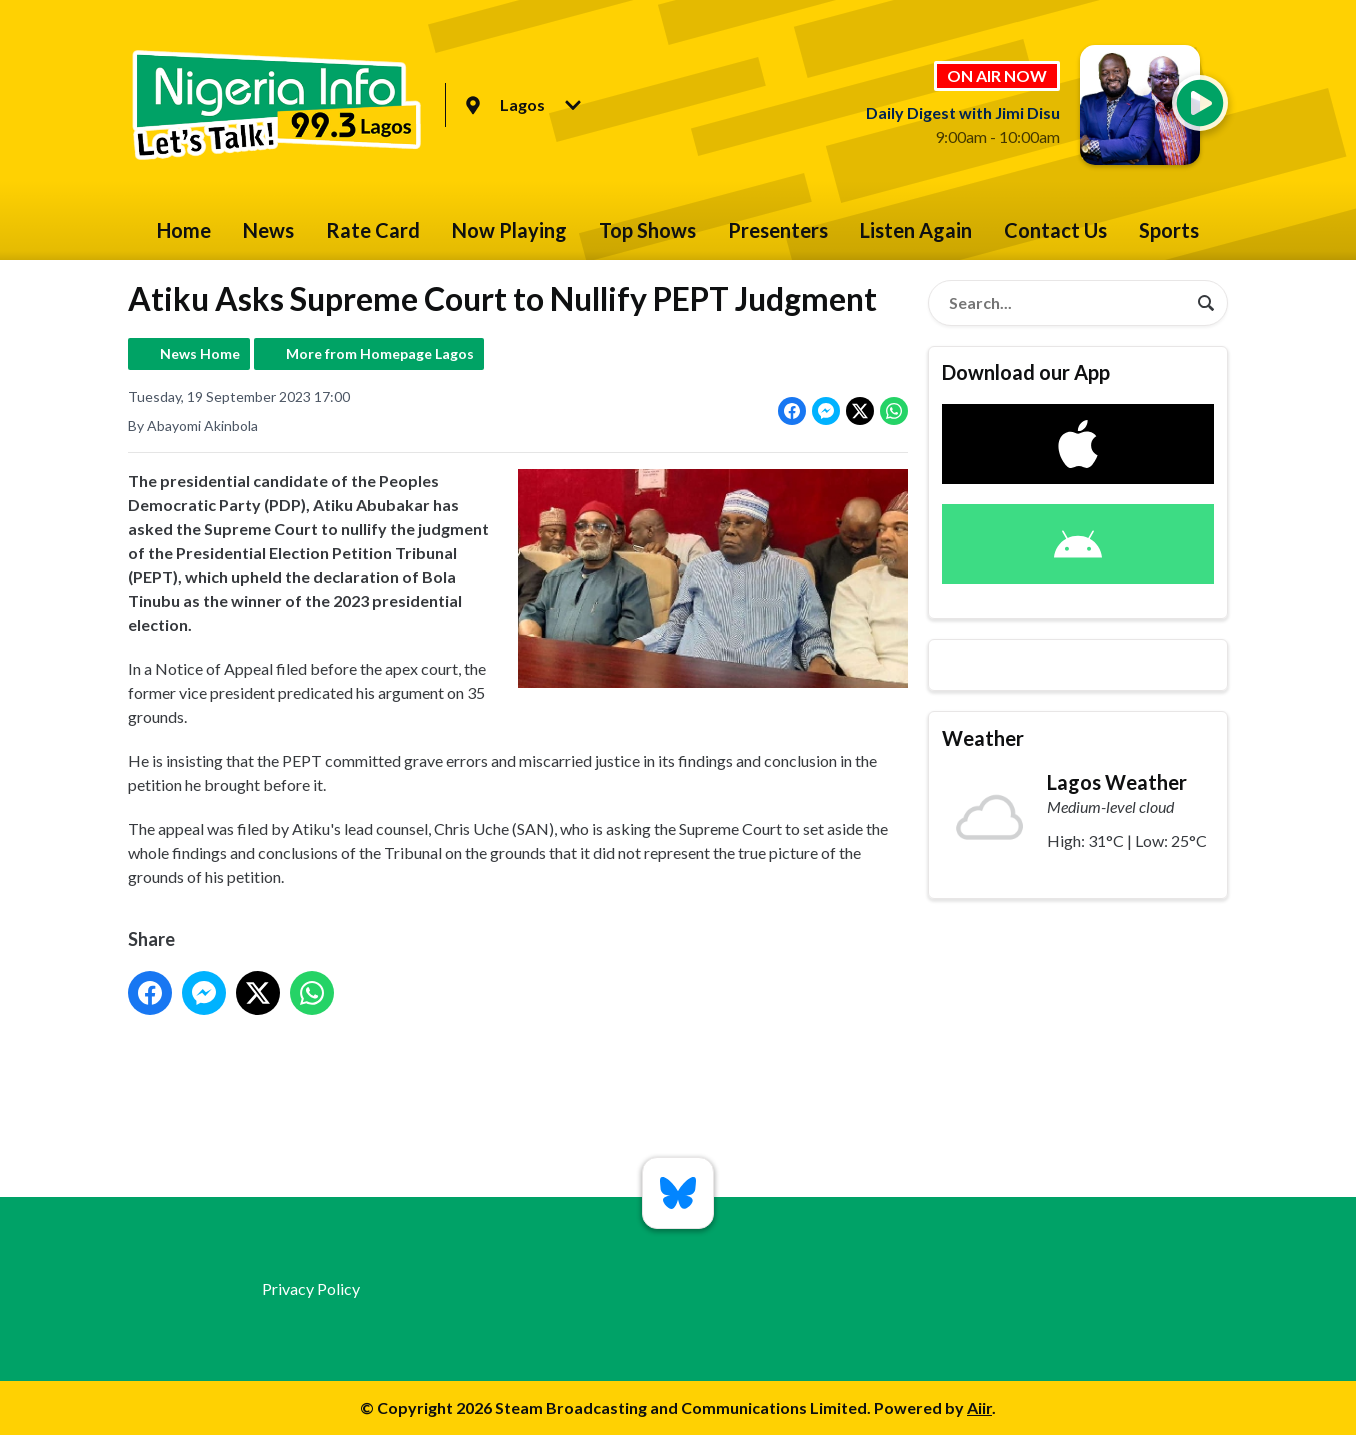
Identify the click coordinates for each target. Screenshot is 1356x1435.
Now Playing (509, 230)
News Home (200, 353)
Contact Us (1055, 230)
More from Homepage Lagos (380, 353)
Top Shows (647, 230)
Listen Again (916, 230)
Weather (983, 738)
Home (184, 230)
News (268, 230)
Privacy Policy (311, 1288)
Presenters (778, 230)
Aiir (979, 1407)
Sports (1169, 230)
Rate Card (373, 230)
